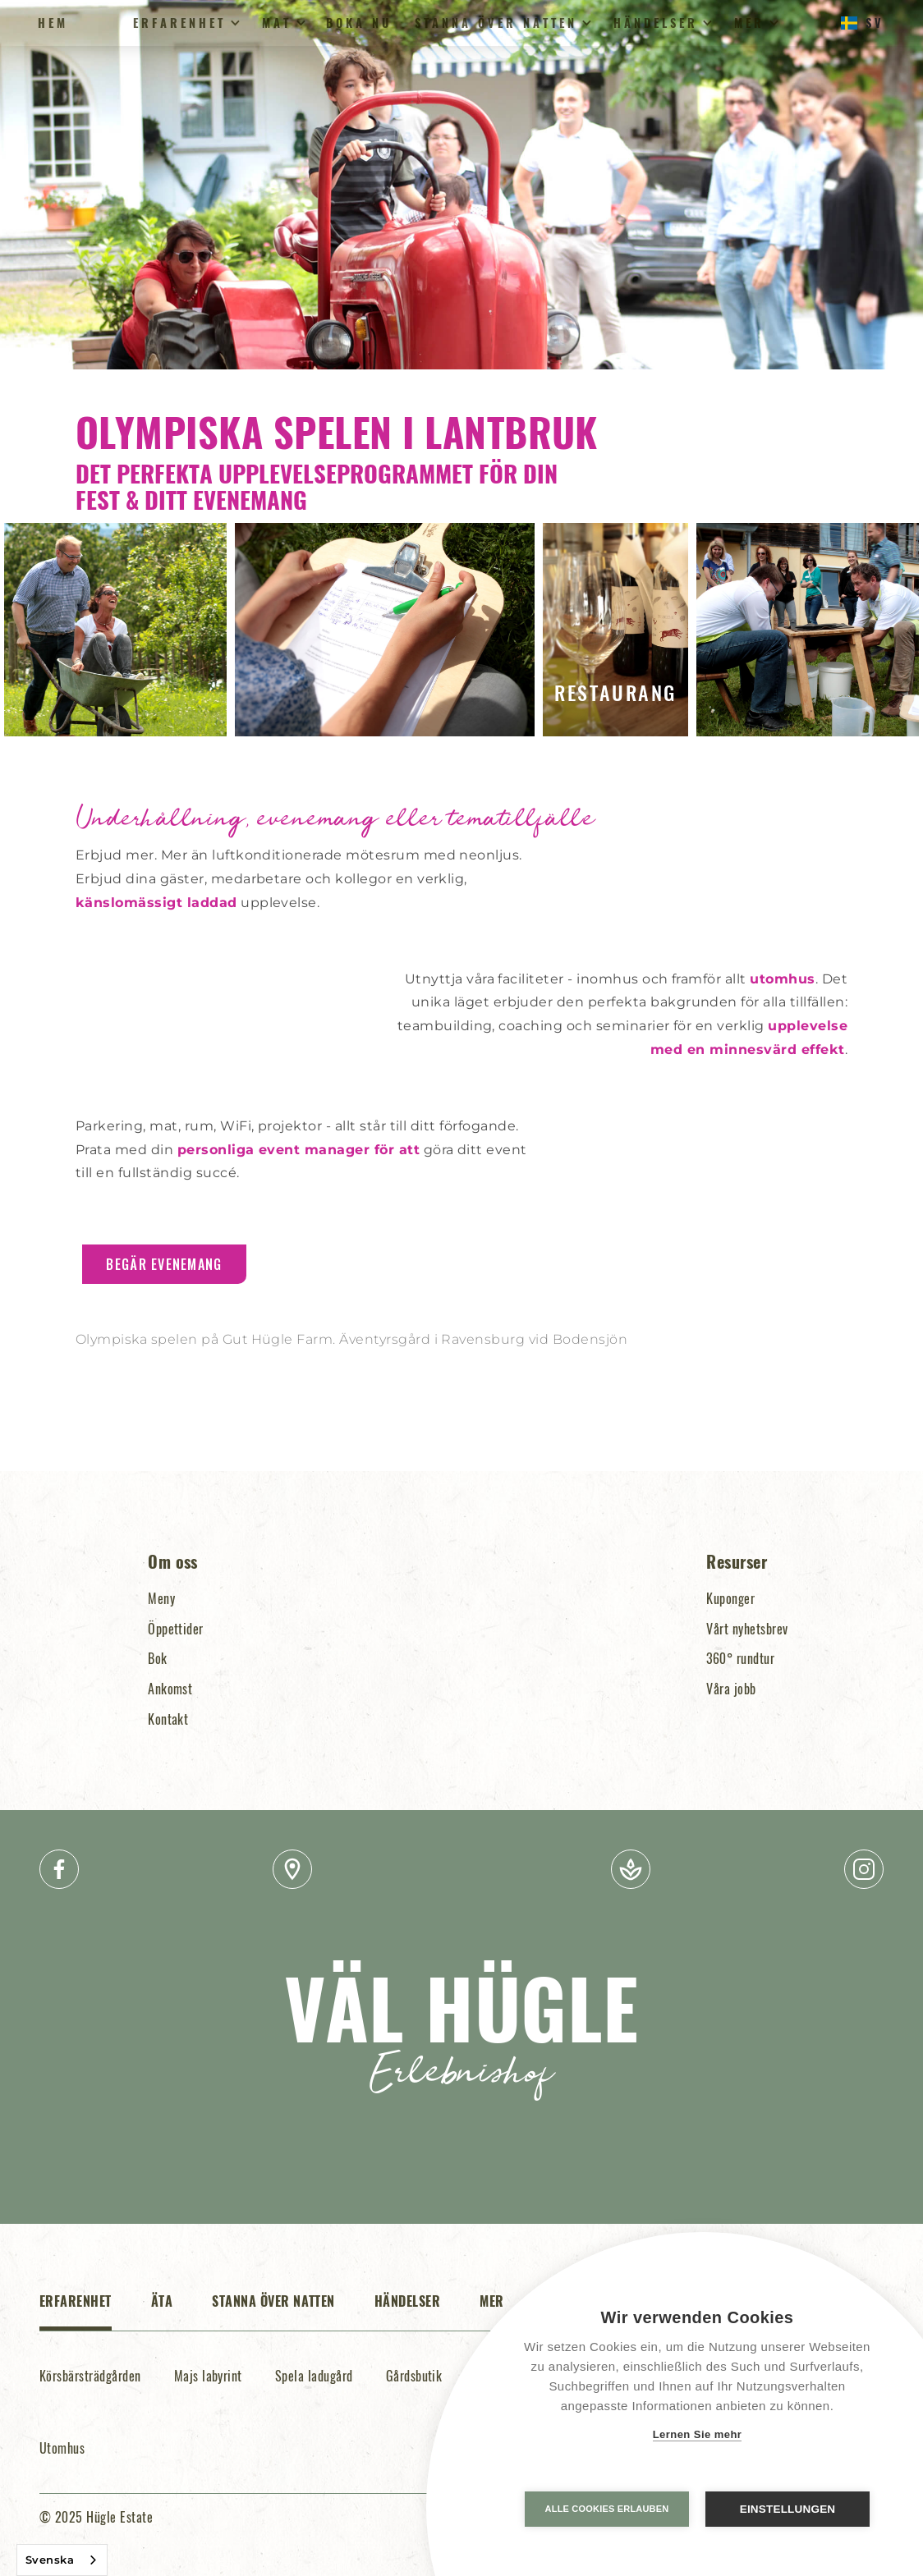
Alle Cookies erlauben (607, 2509)
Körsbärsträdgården (90, 2376)
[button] (184, 23)
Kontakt (168, 1719)
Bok (157, 1658)
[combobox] (62, 2560)
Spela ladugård (314, 2376)
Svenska (49, 2559)
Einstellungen (788, 2509)
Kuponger (730, 1598)
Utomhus (62, 2448)
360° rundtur (740, 1658)
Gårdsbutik (414, 2376)
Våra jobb (730, 1688)
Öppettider (176, 1629)
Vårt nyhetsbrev (747, 1629)
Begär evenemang (164, 1264)
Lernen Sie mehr (697, 2434)
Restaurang (615, 692)
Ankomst (170, 1688)
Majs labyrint (208, 2376)
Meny (161, 1598)
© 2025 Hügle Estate (96, 2516)
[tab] (75, 2310)
